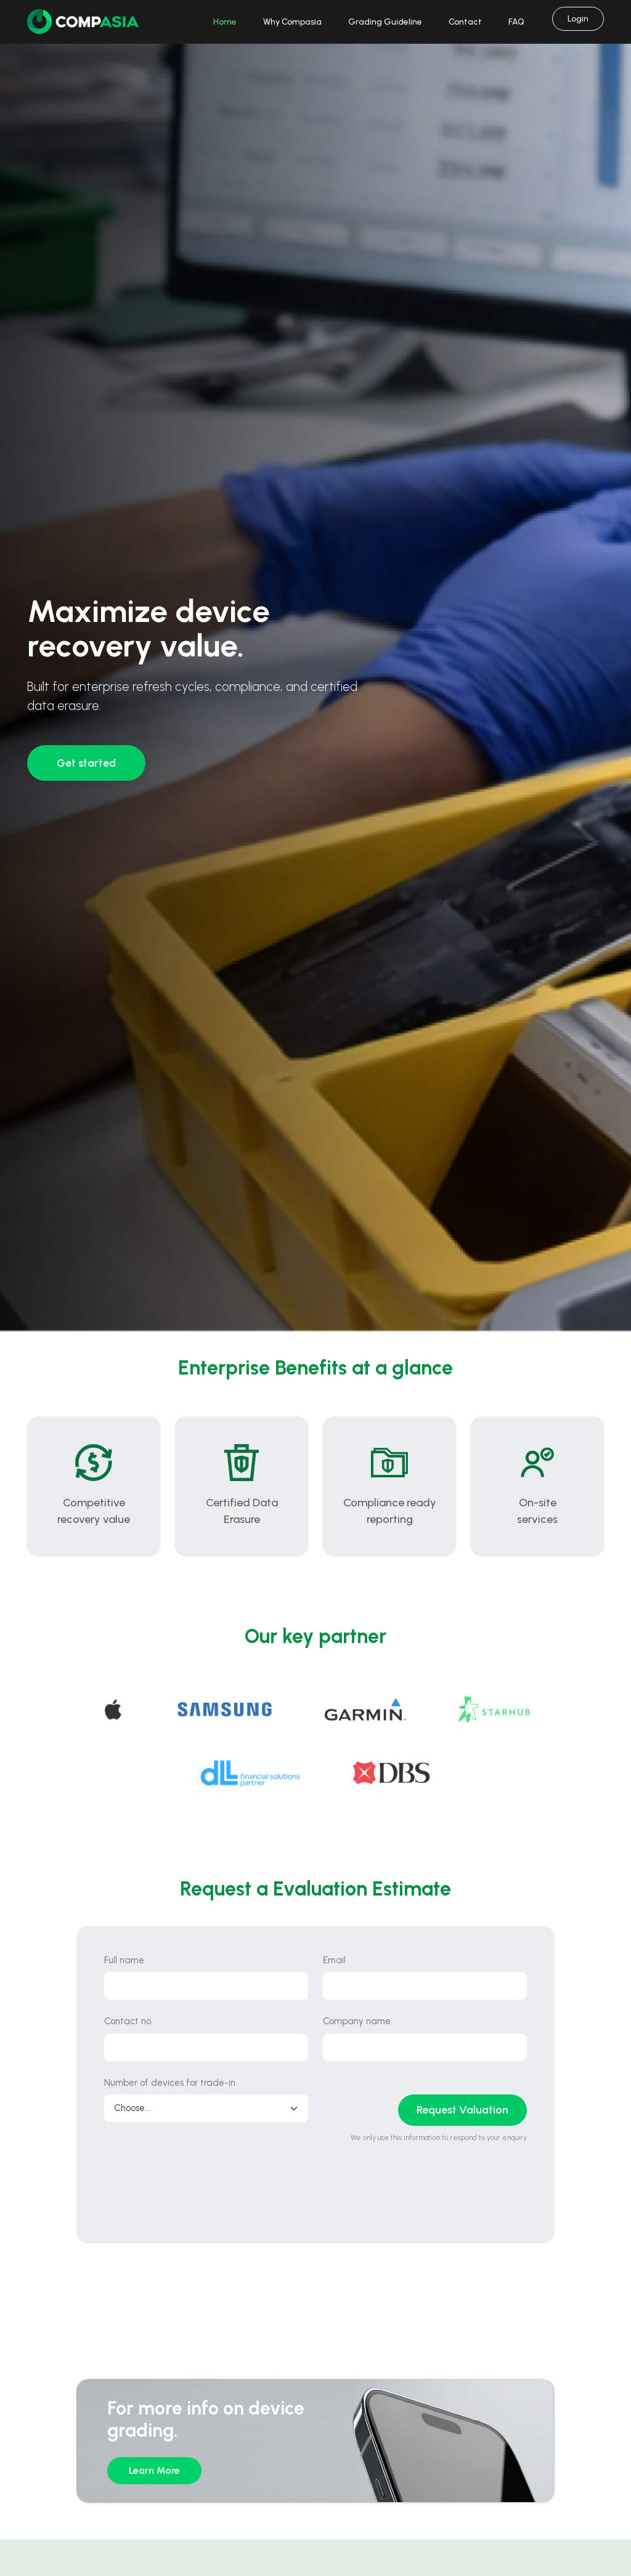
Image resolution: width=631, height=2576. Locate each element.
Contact (465, 22)
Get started (86, 762)
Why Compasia (292, 22)
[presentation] (197, 2192)
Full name (124, 1960)
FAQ (516, 22)
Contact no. (128, 2021)
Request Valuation (462, 2110)
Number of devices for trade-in (169, 2082)
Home (225, 22)
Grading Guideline (385, 22)
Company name (357, 2021)
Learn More (154, 2470)
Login (578, 19)
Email (334, 1960)
